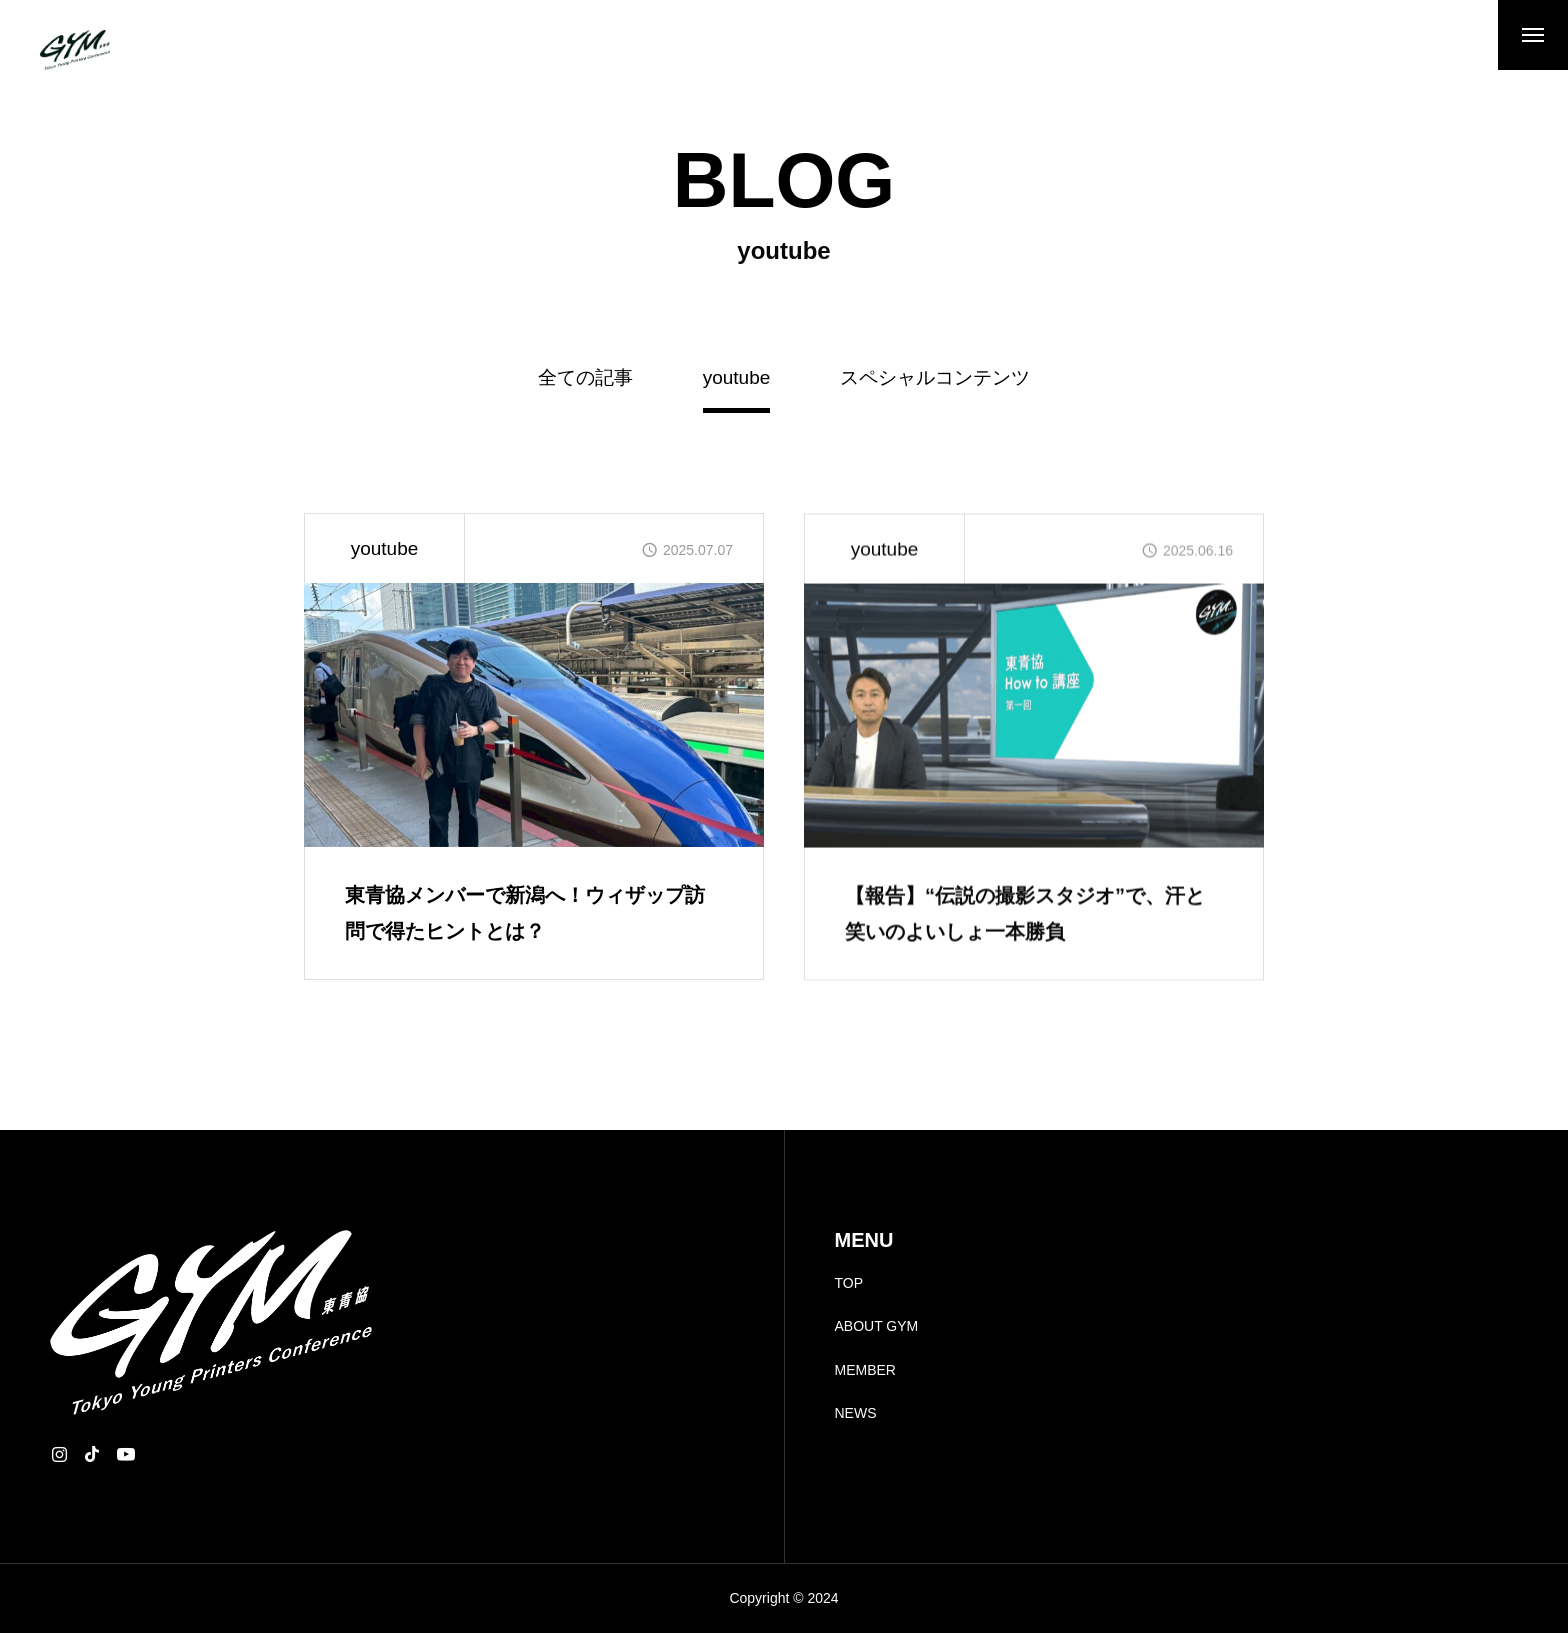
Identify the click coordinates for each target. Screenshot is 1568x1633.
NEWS (856, 1413)
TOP (849, 1283)
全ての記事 (585, 378)
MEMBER (865, 1370)
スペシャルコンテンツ (935, 378)
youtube (385, 548)
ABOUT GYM (877, 1326)
